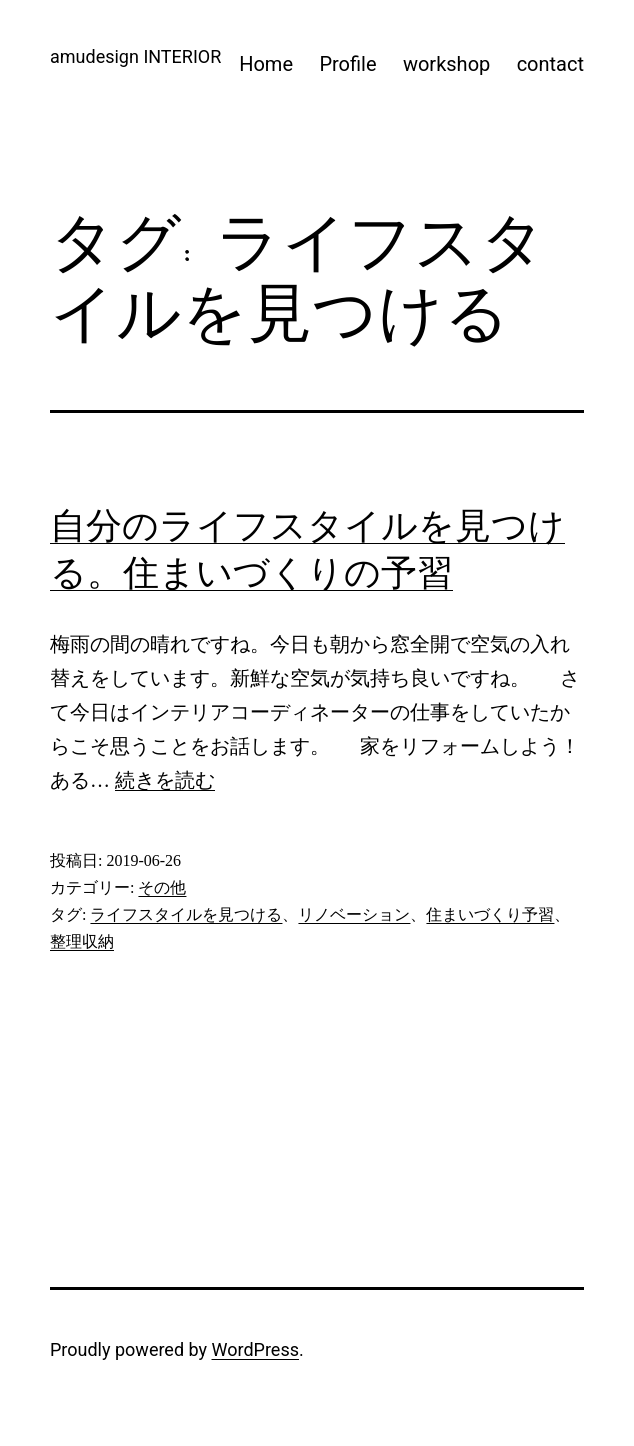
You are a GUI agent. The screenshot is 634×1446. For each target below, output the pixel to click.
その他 (162, 887)
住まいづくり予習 (490, 914)
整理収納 (82, 941)
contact (550, 64)
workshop (446, 64)
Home (266, 64)
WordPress (255, 1349)
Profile (347, 64)
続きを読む (165, 780)
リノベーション (354, 914)
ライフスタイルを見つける (186, 914)
